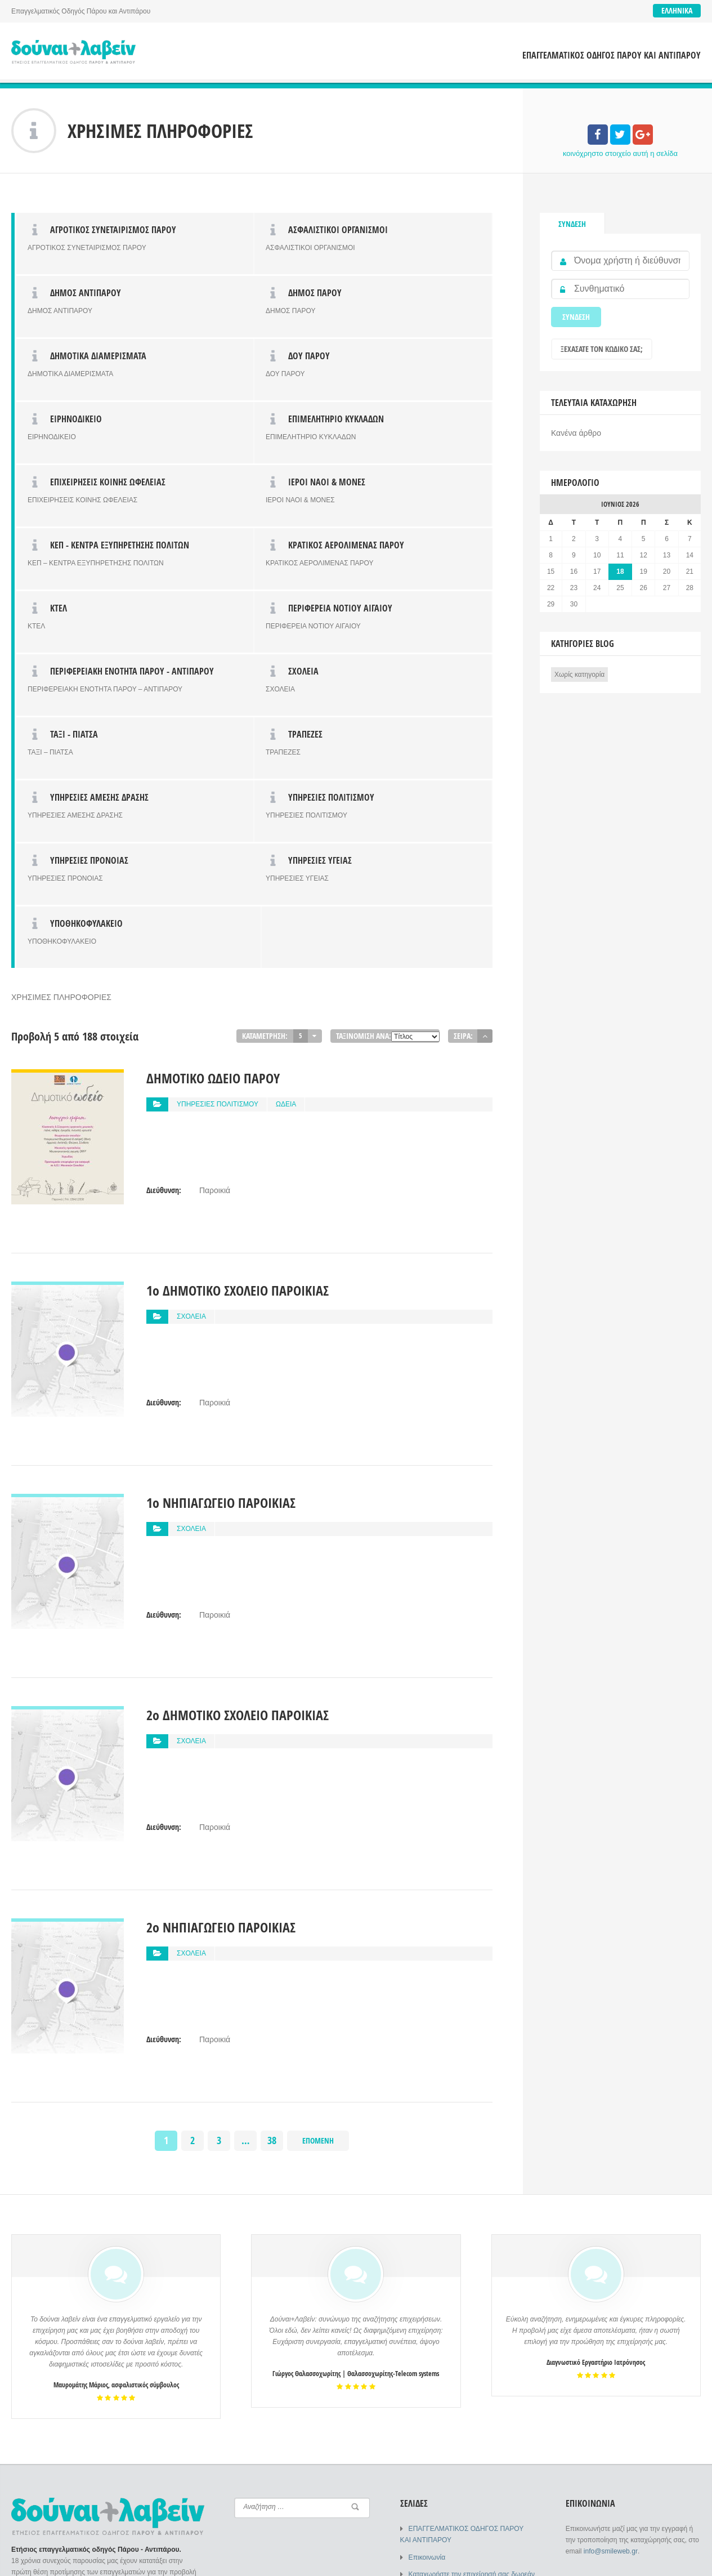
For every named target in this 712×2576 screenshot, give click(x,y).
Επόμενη (318, 1888)
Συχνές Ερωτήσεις (436, 2350)
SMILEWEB (97, 2559)
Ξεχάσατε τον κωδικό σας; (602, 348)
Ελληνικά (676, 10)
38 (271, 1888)
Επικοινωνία (427, 2305)
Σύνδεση (572, 223)
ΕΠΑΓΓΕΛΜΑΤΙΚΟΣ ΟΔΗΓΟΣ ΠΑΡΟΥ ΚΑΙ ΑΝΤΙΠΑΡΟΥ (611, 55)
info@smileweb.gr (610, 2299)
